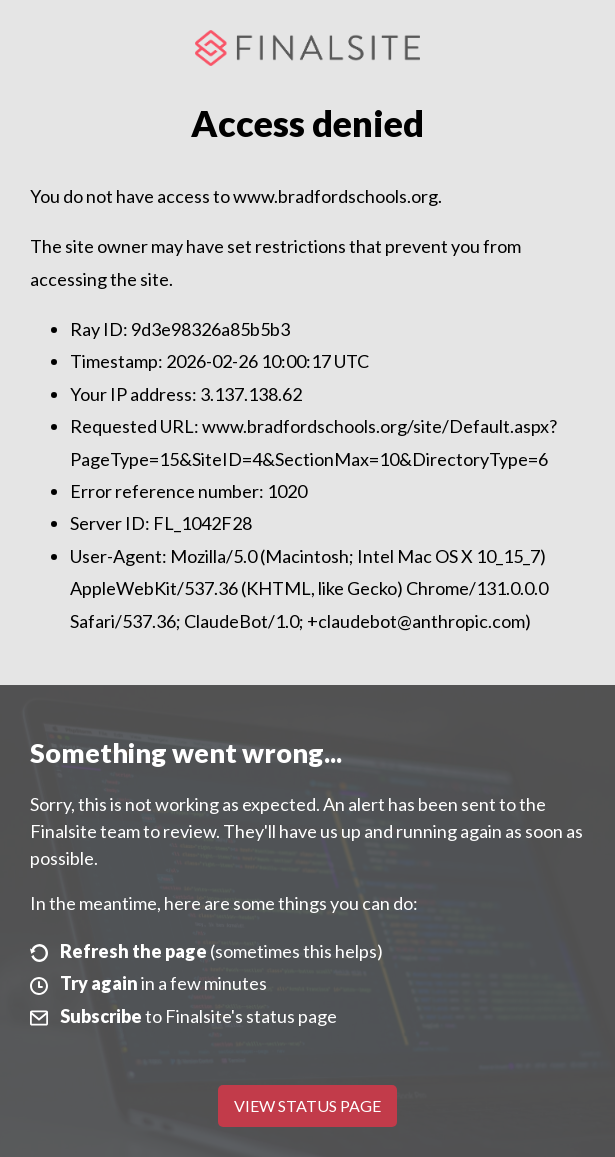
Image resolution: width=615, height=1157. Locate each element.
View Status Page (307, 1105)
